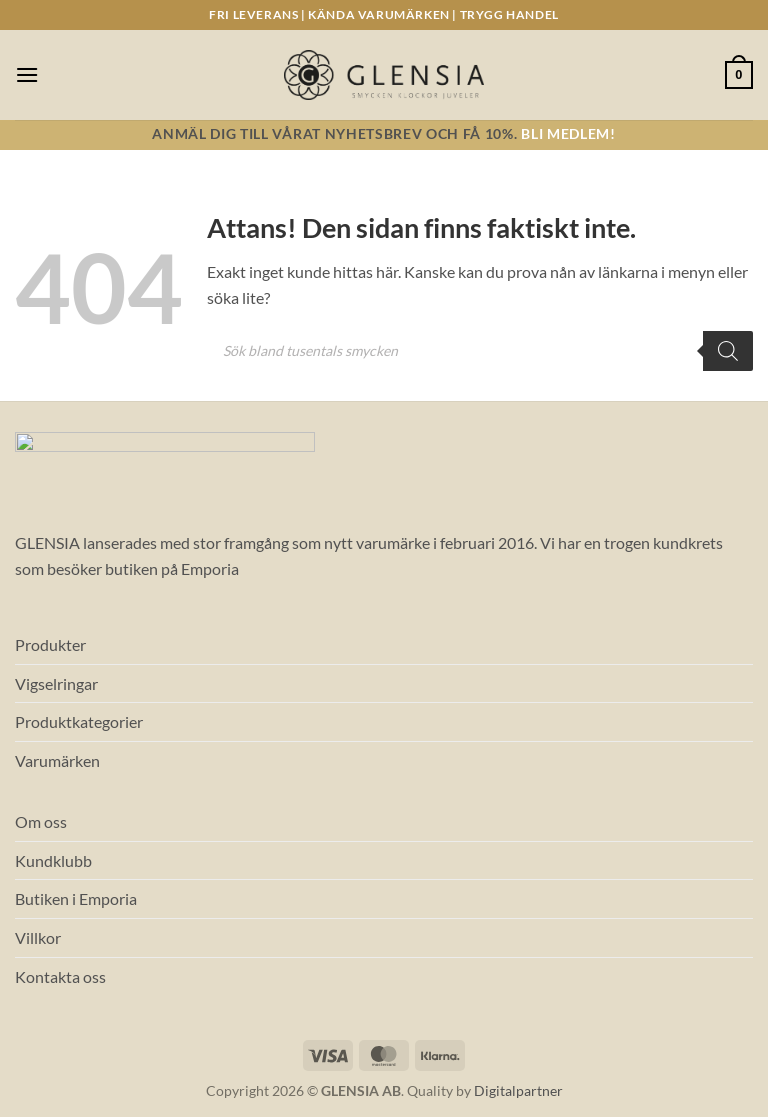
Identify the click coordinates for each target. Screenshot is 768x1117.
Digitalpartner (518, 1090)
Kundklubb (53, 860)
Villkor (38, 937)
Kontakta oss (60, 976)
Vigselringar (56, 683)
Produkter (50, 644)
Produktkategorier (79, 721)
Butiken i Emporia (76, 898)
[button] (27, 74)
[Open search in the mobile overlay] (480, 351)
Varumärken (57, 760)
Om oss (41, 821)
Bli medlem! (568, 134)
